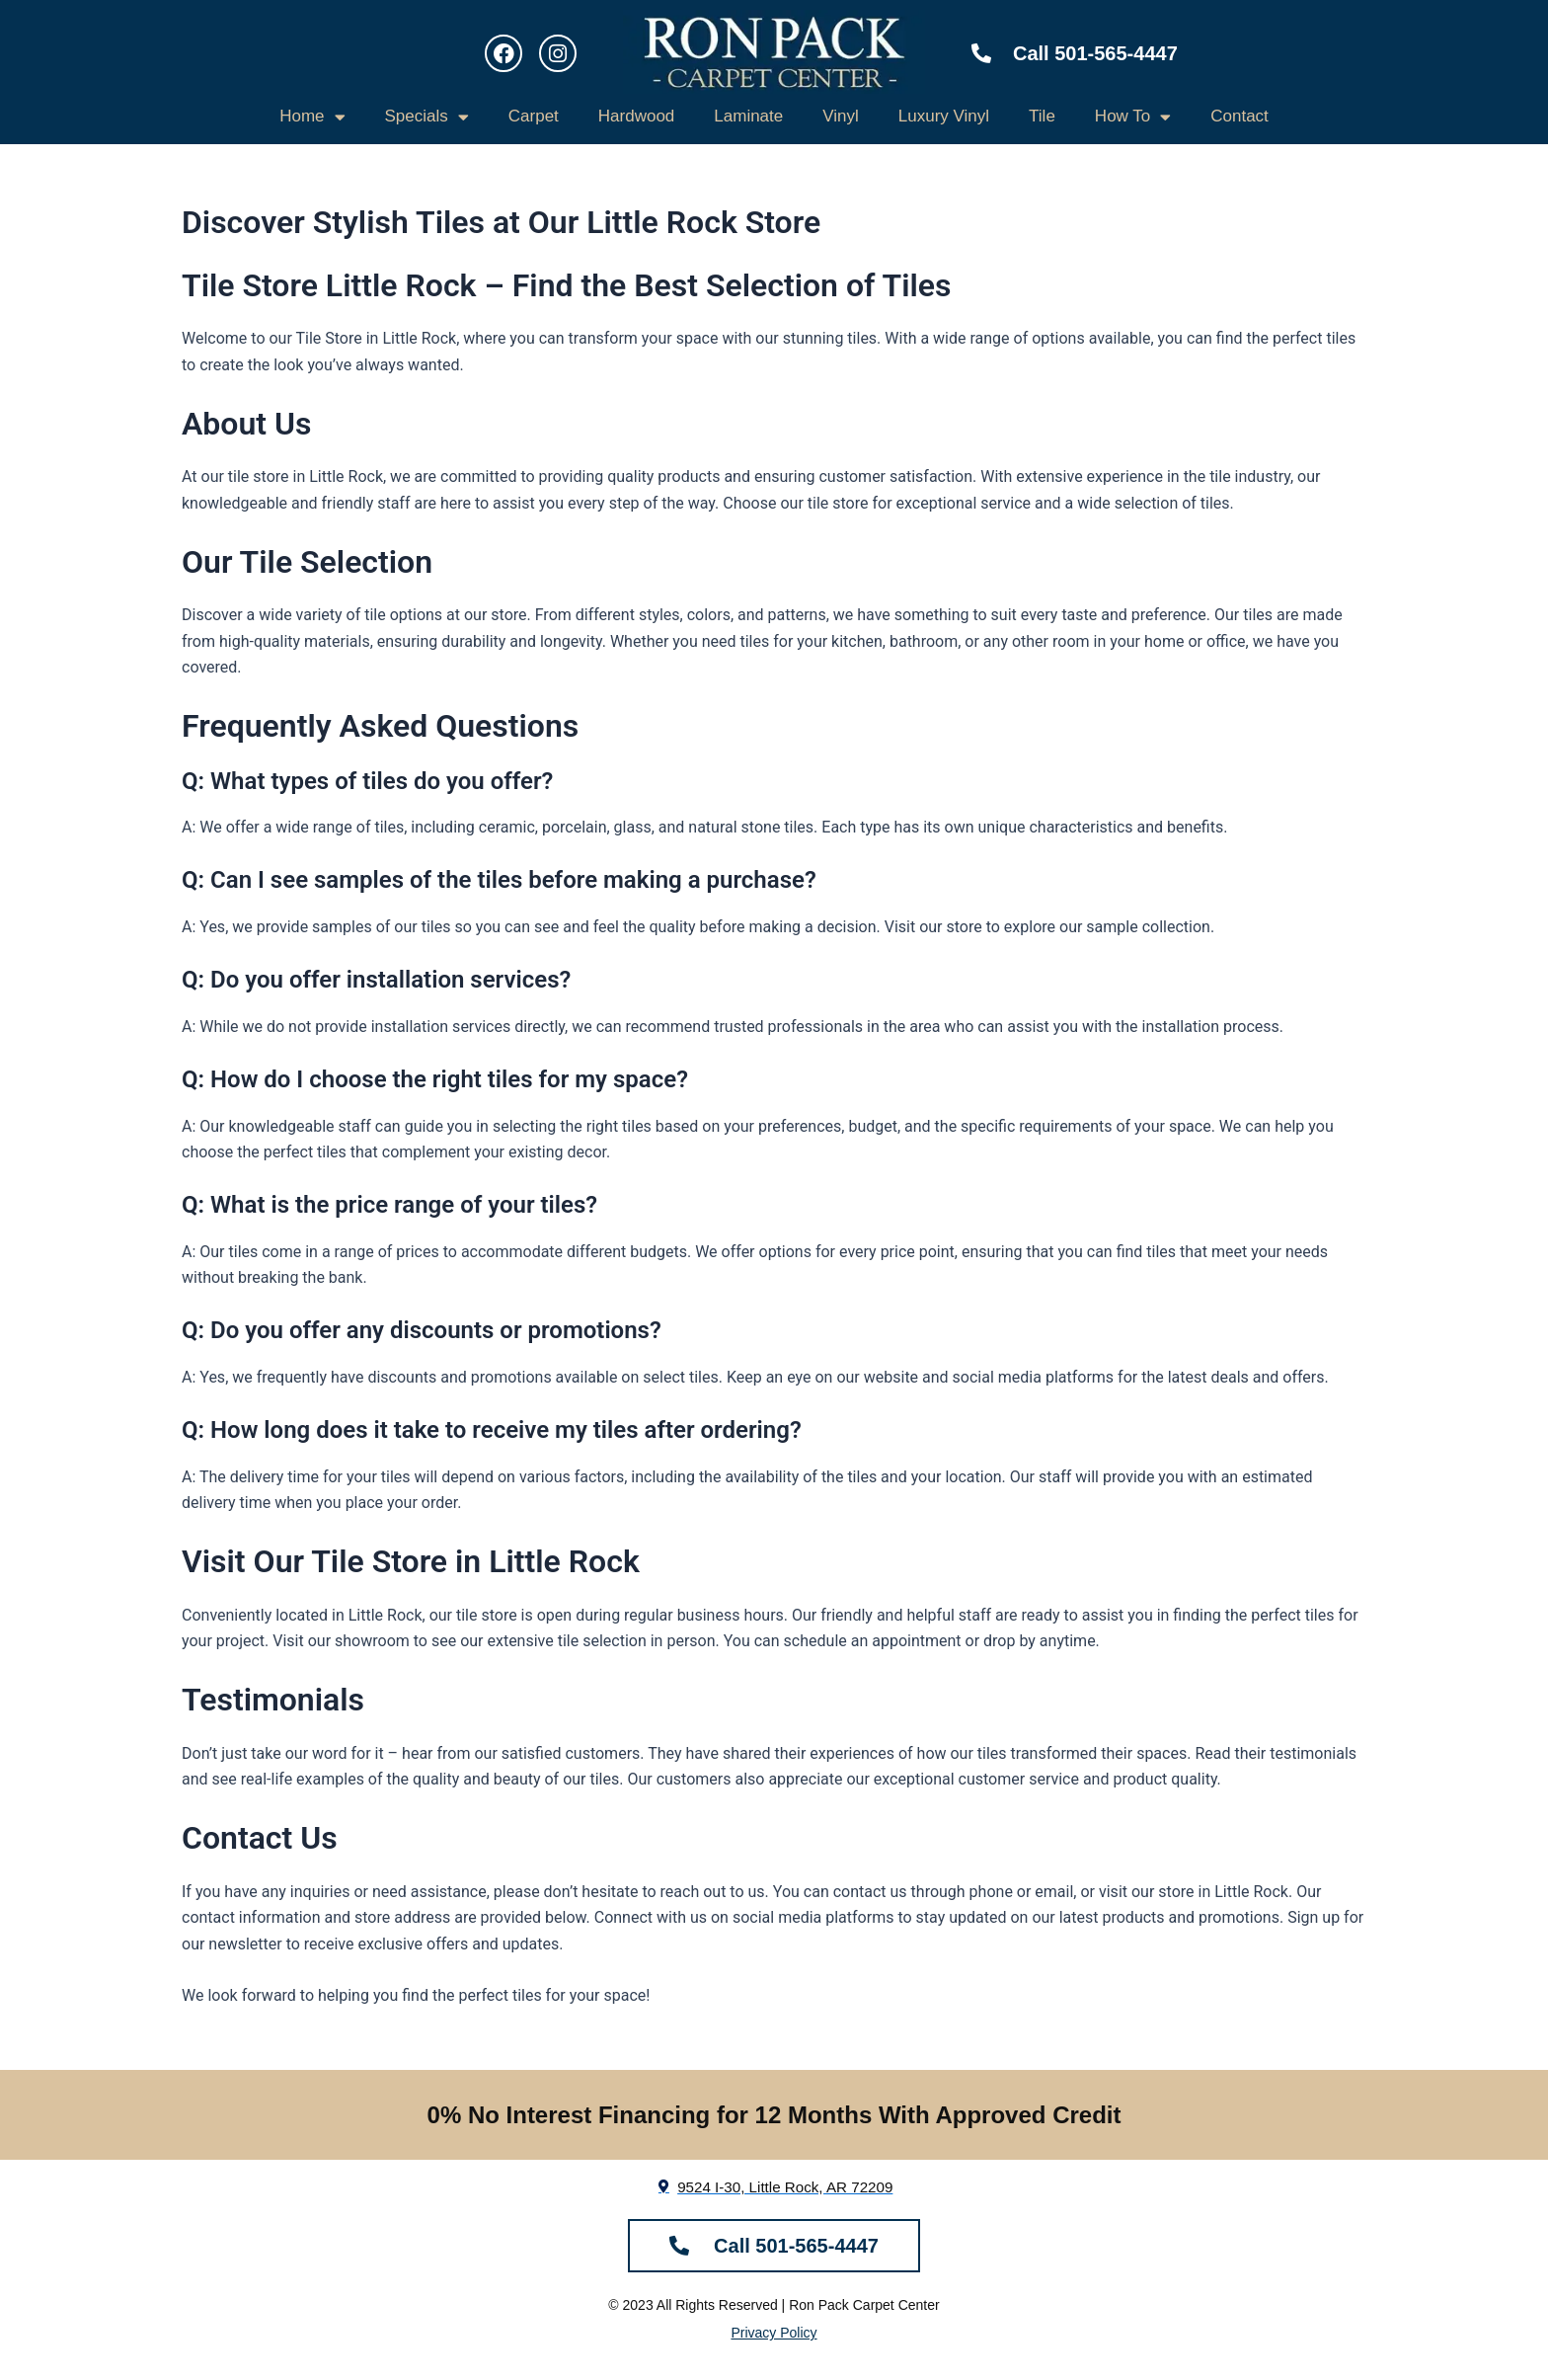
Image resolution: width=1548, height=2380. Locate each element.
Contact (1239, 116)
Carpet (533, 116)
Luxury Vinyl (943, 116)
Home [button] (312, 117)
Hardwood (636, 116)
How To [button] (1133, 117)
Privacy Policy (773, 2332)
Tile (1042, 116)
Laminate (748, 116)
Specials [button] (427, 117)
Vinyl (840, 116)
